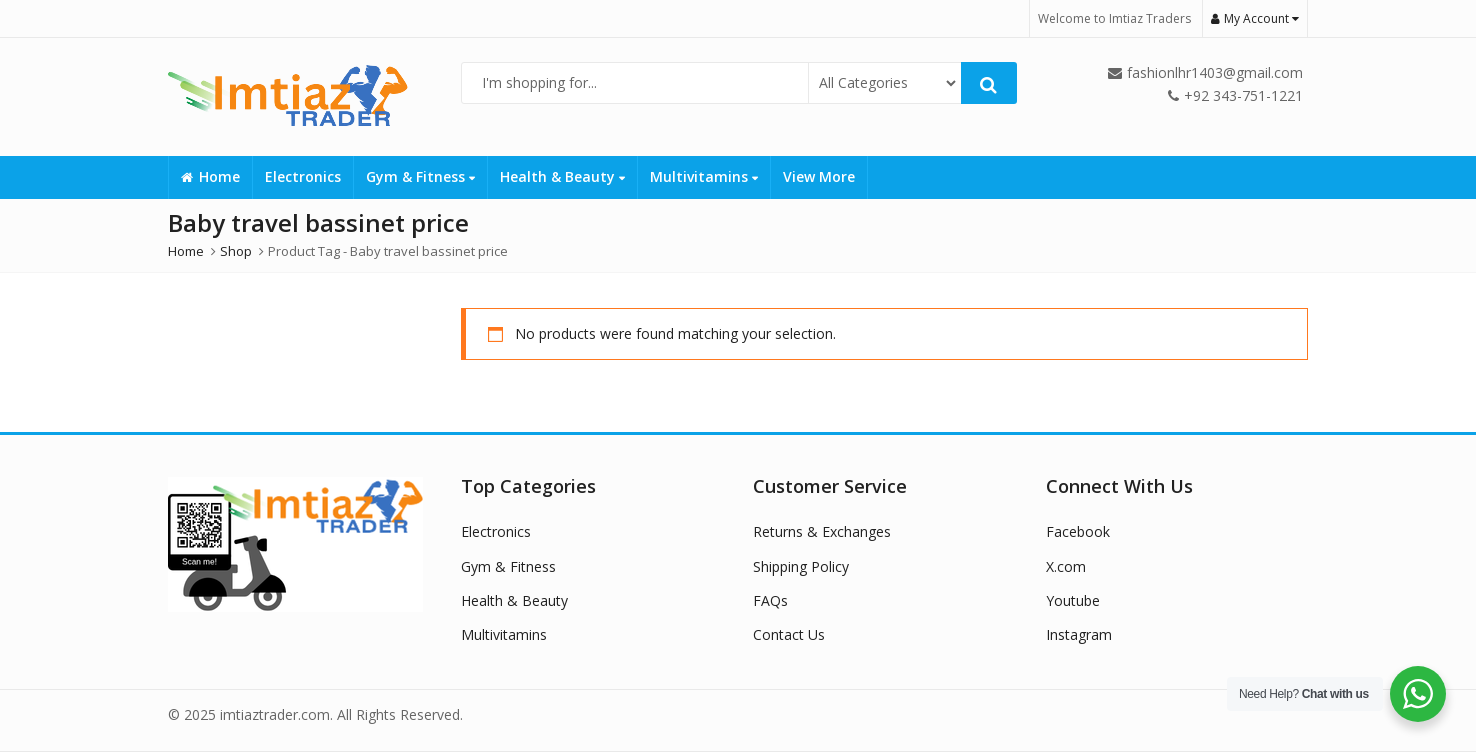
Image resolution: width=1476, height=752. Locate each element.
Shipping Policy (801, 566)
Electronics (303, 176)
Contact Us (789, 634)
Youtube (1073, 600)
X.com (1066, 566)
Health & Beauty (562, 176)
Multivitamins (704, 176)
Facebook (1078, 531)
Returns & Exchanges (822, 531)
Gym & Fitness (420, 176)
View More (819, 176)
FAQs (770, 600)
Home (210, 176)
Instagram (1079, 634)
